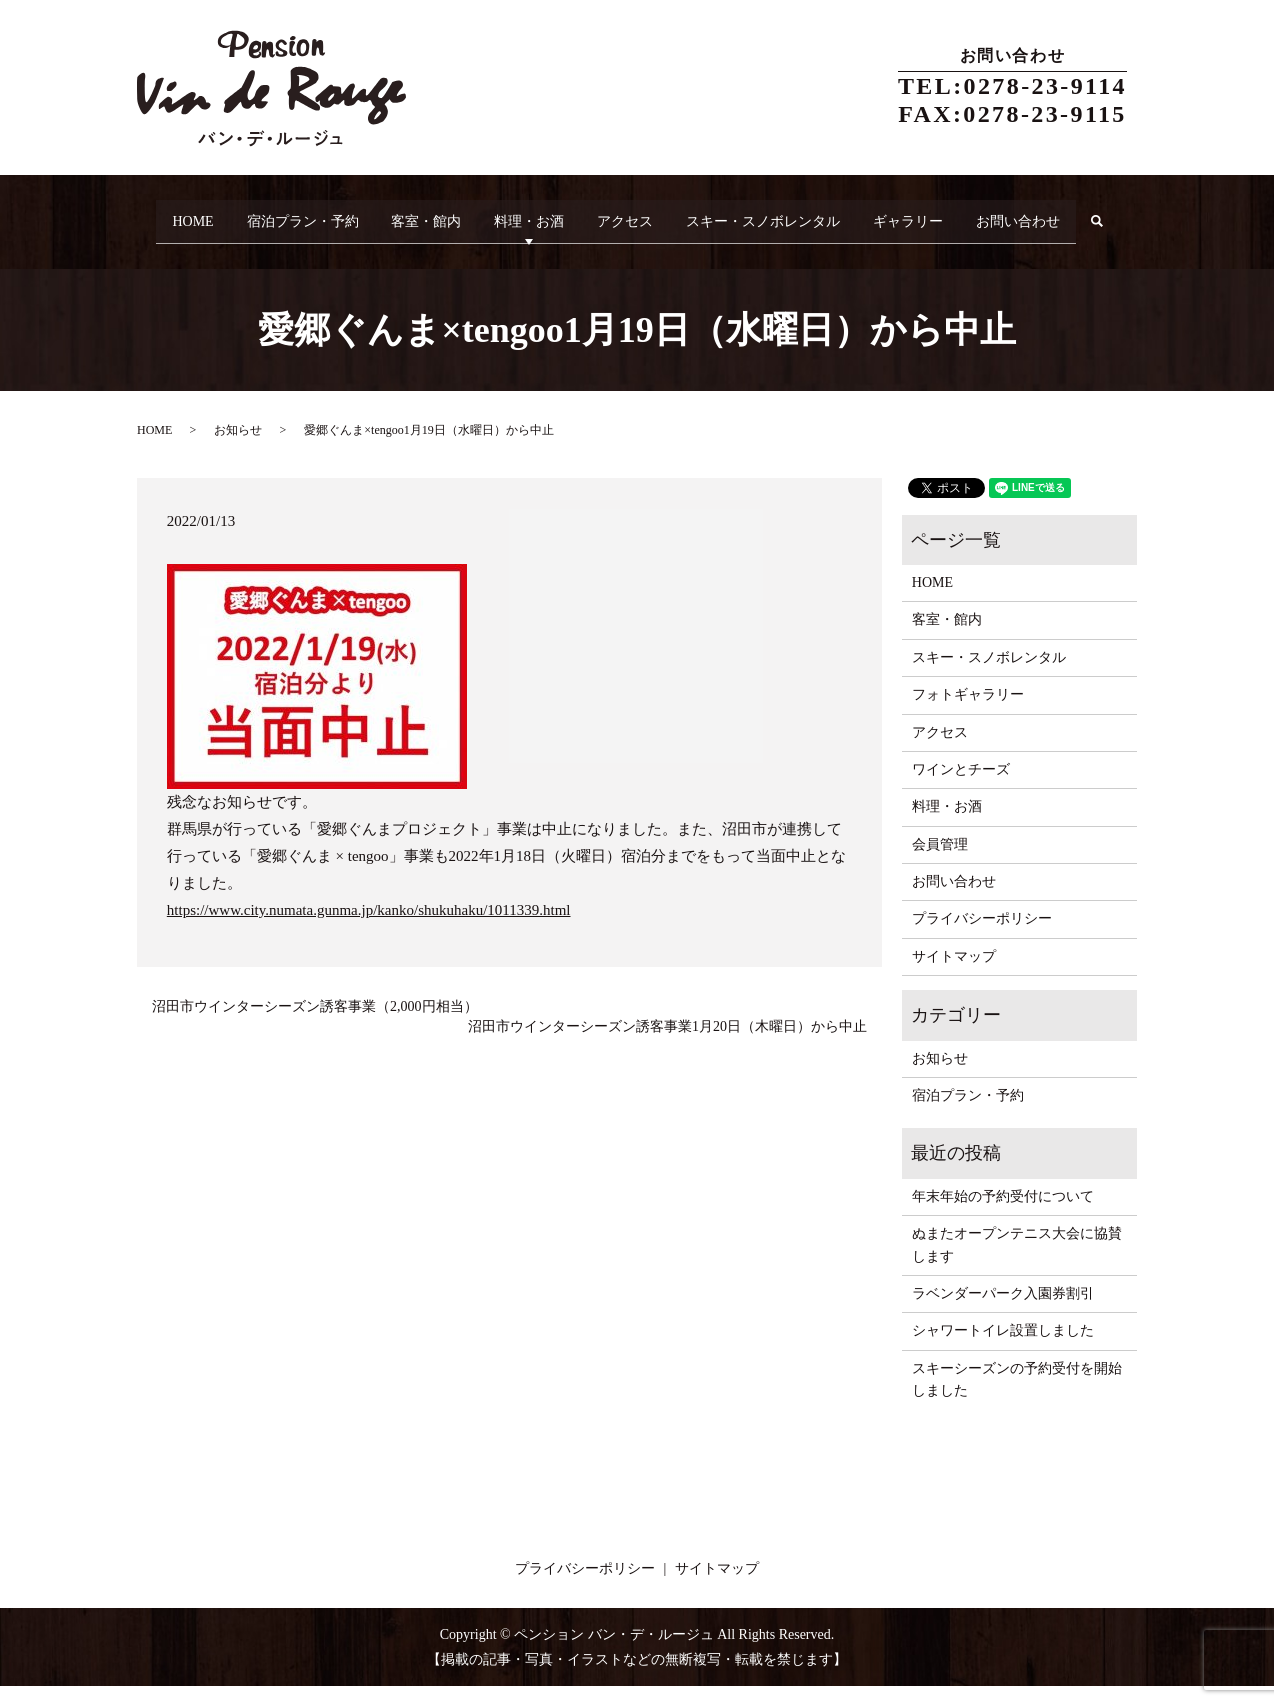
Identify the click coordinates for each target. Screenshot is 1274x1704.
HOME (178, 214)
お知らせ (238, 448)
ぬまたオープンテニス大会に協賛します (1017, 1262)
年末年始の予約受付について (1003, 1213)
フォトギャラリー (968, 711)
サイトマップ (954, 973)
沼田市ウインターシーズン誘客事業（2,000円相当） (315, 1023)
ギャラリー (948, 214)
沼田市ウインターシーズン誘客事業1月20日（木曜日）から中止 (667, 1043)
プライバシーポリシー (982, 936)
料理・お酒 (542, 214)
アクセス (647, 214)
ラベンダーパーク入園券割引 (1003, 1310)
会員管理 (940, 861)
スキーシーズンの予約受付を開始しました (1017, 1396)
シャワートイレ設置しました (1003, 1348)
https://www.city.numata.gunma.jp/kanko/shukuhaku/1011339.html (369, 927)
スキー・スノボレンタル (794, 214)
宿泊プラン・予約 (297, 214)
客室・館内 (430, 214)
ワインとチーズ (961, 786)
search (168, 246)
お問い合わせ (1067, 214)
